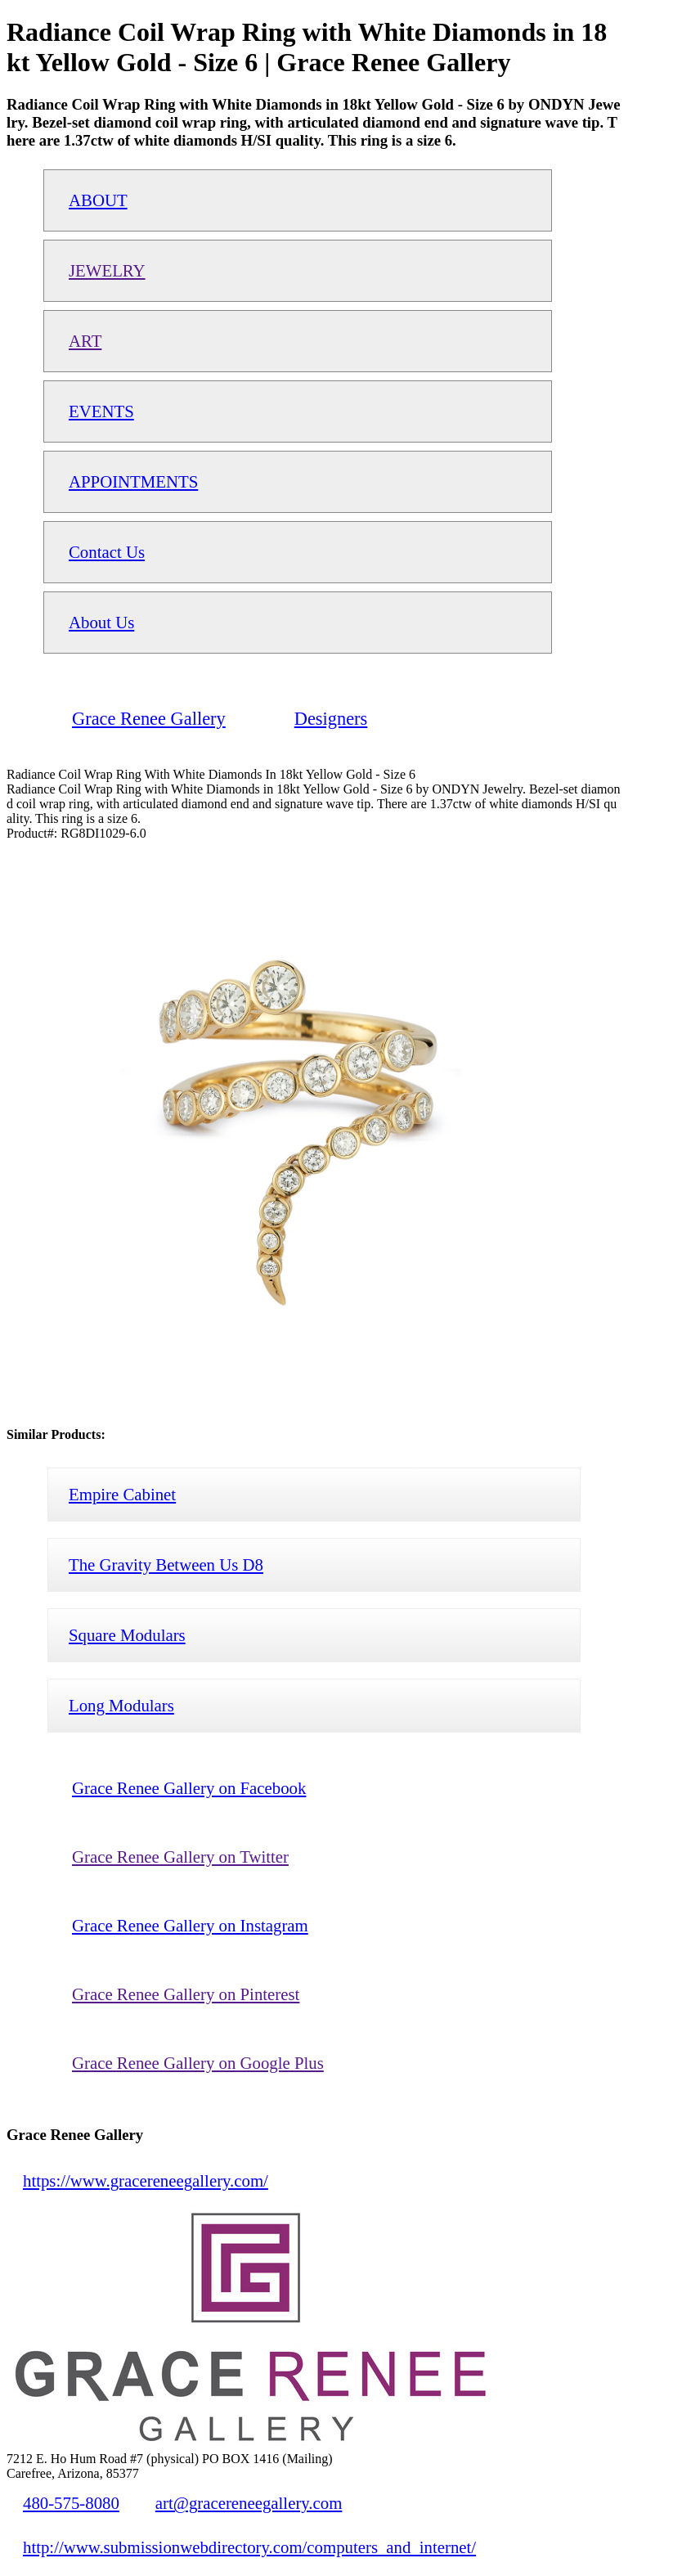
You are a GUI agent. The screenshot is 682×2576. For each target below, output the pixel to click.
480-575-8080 (71, 2502)
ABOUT (98, 200)
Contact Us (107, 551)
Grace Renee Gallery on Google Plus (198, 2062)
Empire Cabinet (122, 1494)
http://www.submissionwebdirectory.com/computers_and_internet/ (249, 2547)
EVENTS (101, 411)
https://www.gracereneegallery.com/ (145, 2180)
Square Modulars (127, 1634)
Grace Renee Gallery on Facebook (189, 1787)
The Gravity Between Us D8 (166, 1564)
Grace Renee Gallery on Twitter (180, 1856)
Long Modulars (121, 1705)
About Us (101, 622)
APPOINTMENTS (133, 481)
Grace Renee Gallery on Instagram (190, 1925)
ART (85, 340)
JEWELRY (107, 270)
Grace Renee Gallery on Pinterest (185, 1994)
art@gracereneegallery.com (249, 2502)
